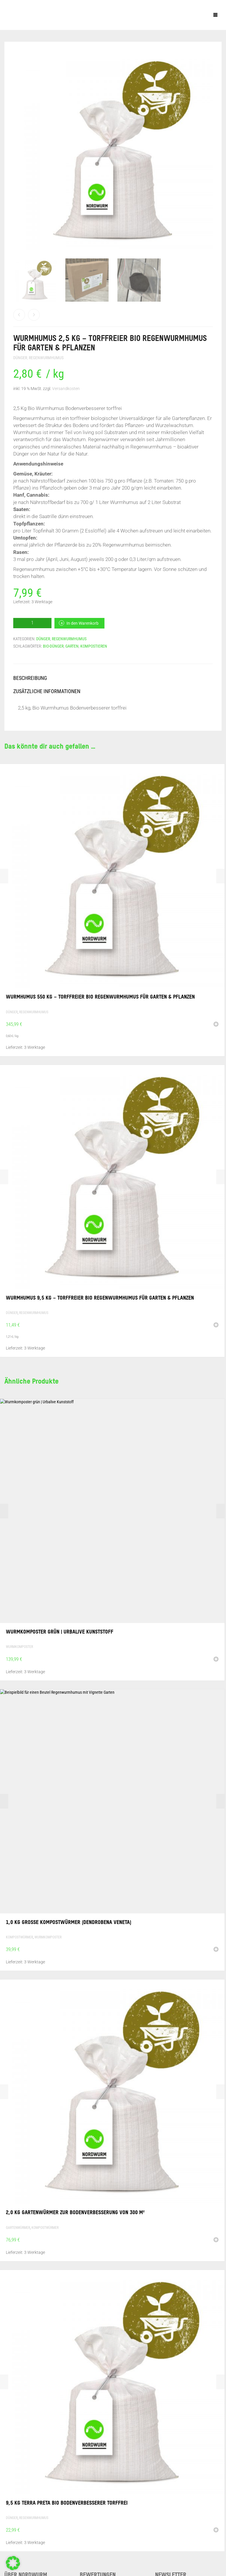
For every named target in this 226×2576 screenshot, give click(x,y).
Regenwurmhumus (46, 357)
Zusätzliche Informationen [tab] (46, 691)
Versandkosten (66, 388)
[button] (216, 1024)
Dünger (20, 357)
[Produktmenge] (32, 623)
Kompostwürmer (19, 1937)
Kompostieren (93, 646)
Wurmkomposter (19, 1647)
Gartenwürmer (18, 2228)
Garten (72, 646)
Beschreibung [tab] (30, 678)
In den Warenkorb (83, 623)
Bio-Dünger (53, 646)
